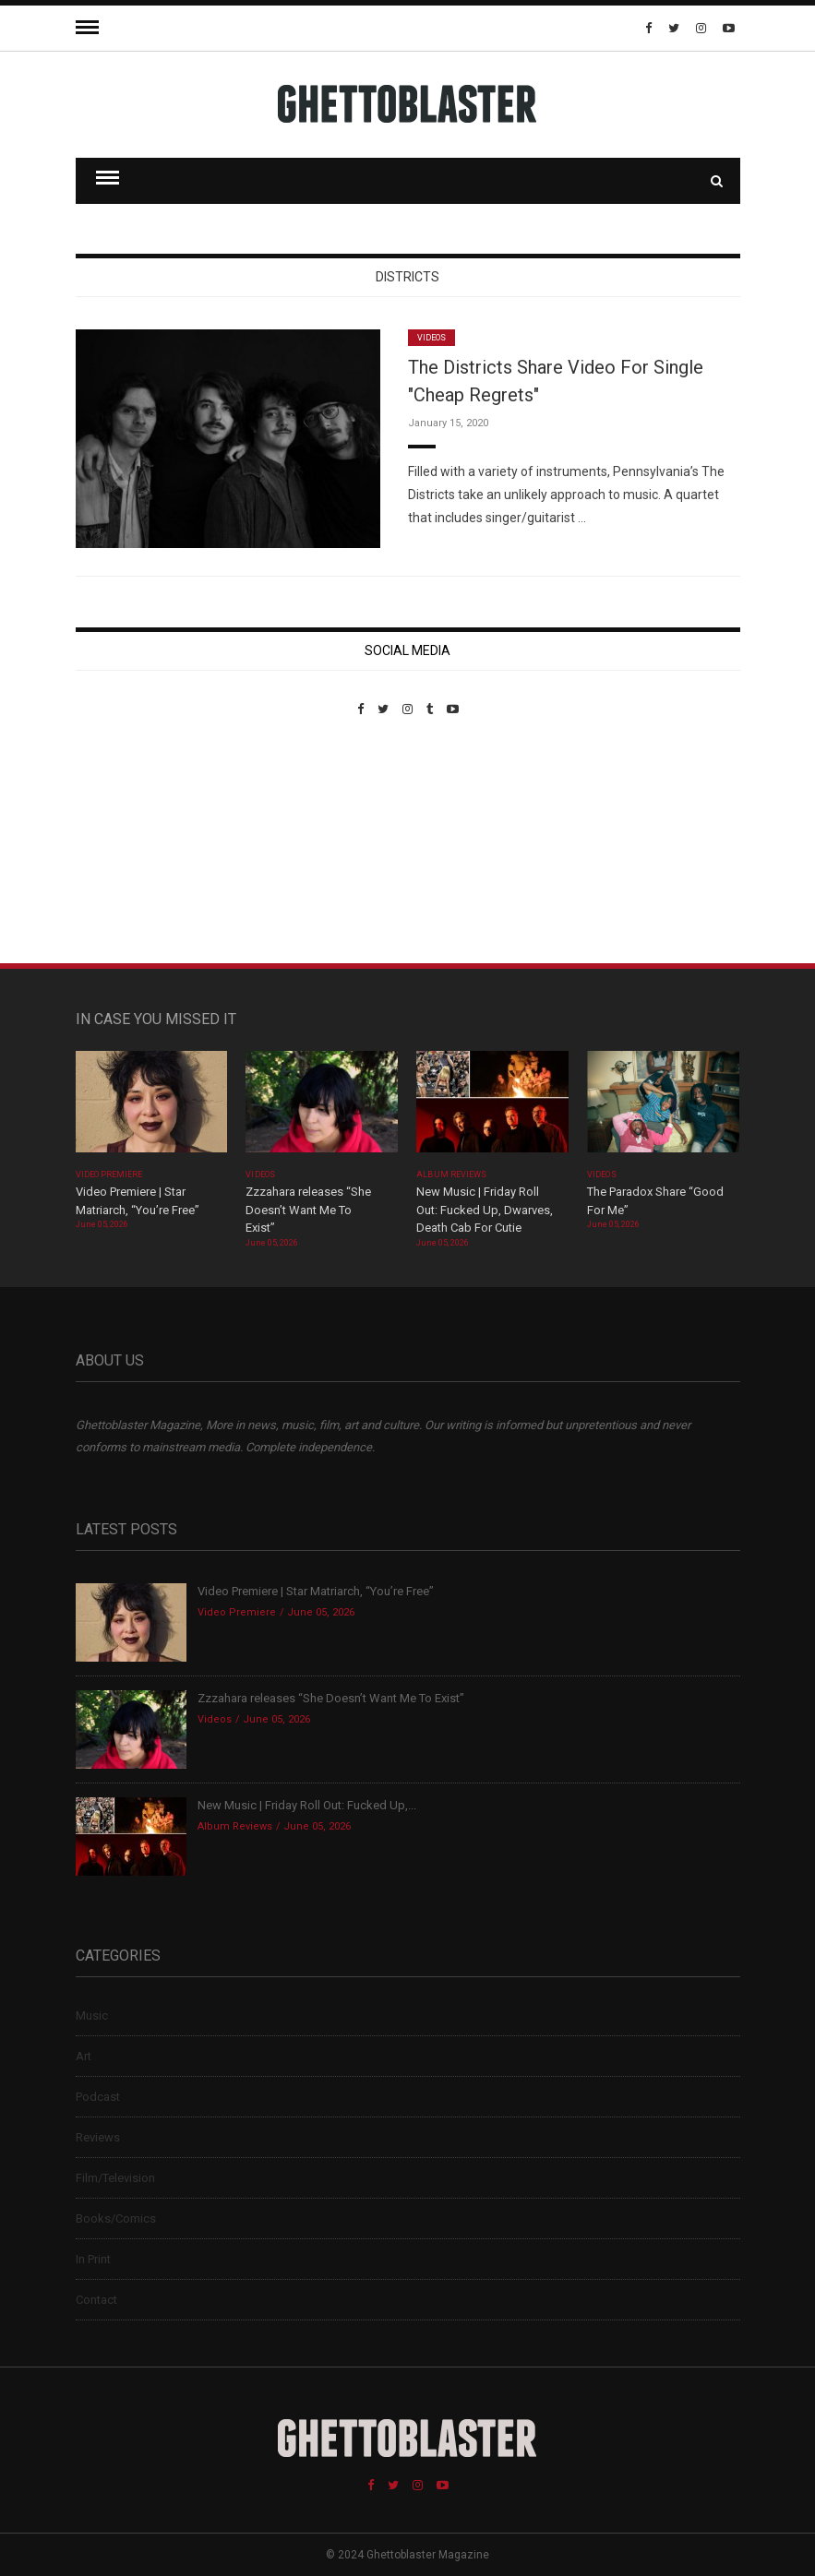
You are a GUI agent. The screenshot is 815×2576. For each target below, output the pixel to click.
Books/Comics (116, 2218)
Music (92, 2015)
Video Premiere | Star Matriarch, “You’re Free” (316, 1591)
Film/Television (115, 2178)
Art (83, 2056)
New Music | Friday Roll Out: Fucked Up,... (307, 1805)
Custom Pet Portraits (130, 843)
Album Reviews (451, 1174)
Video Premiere (109, 1174)
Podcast (98, 2097)
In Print (93, 2259)
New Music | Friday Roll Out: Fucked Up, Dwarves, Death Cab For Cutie (484, 1209)
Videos (431, 337)
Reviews (98, 2137)
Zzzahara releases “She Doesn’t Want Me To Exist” (308, 1209)
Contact (96, 2300)
